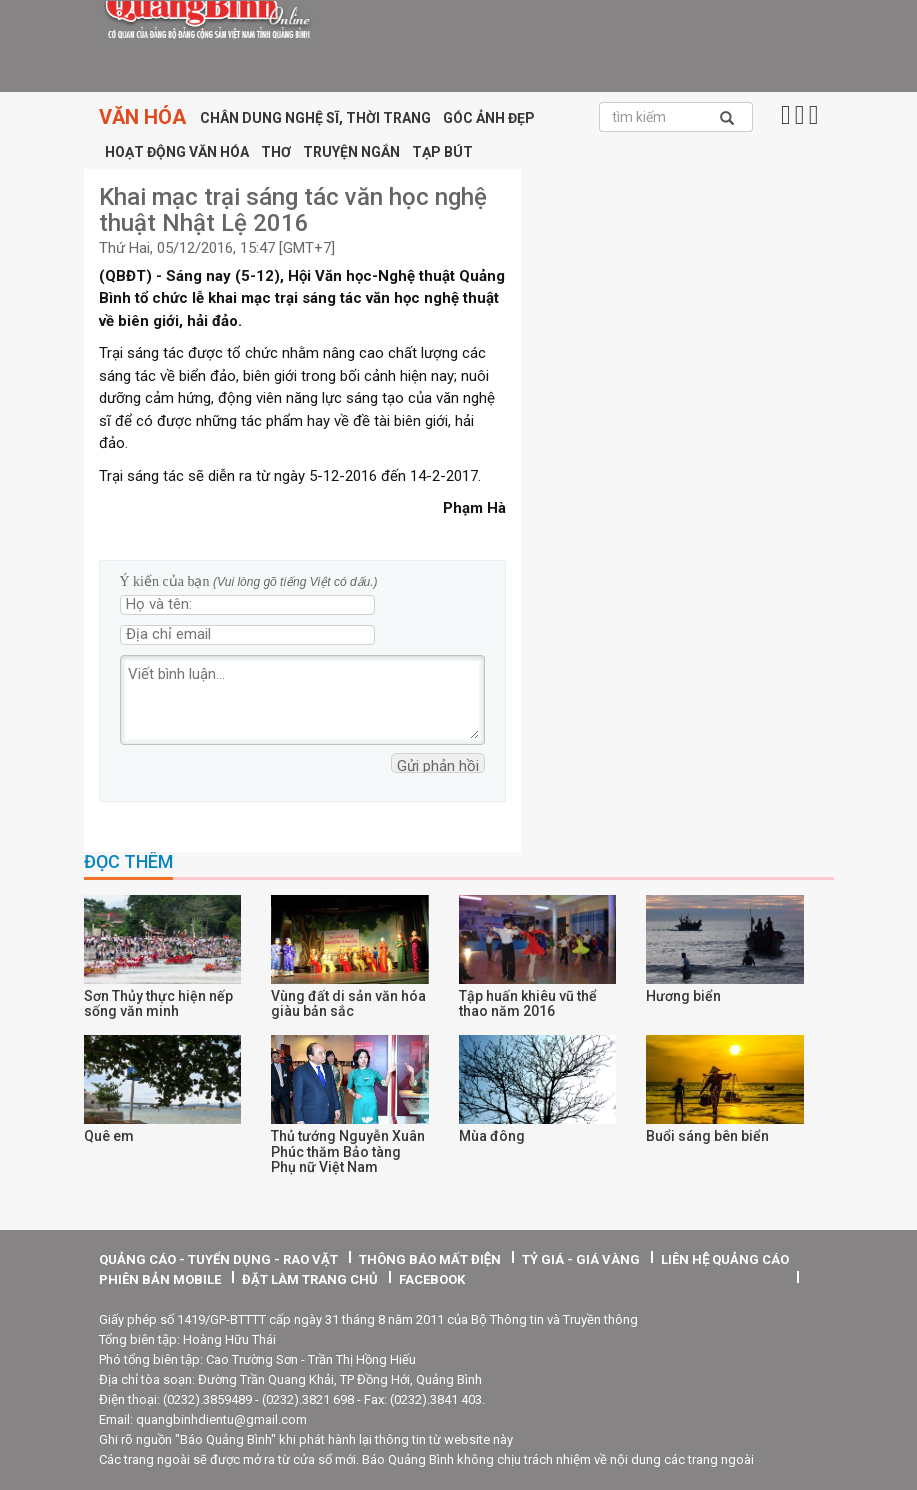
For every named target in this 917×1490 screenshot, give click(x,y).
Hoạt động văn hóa (177, 152)
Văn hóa (142, 117)
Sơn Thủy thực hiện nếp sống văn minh (158, 1003)
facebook (432, 1279)
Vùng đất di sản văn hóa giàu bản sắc (348, 1003)
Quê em (109, 1136)
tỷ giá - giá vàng (581, 1259)
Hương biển (683, 996)
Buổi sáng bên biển (707, 1136)
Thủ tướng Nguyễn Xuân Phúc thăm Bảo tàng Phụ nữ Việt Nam (348, 1151)
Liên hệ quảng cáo (725, 1259)
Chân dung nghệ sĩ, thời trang (315, 118)
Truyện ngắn (351, 152)
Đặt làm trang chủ (310, 1279)
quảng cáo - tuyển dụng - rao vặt (218, 1259)
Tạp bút (442, 152)
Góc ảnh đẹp (489, 118)
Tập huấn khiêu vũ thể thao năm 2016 (528, 1003)
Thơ (276, 152)
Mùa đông (492, 1136)
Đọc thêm (128, 862)
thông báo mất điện (430, 1259)
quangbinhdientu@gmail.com (221, 1419)
